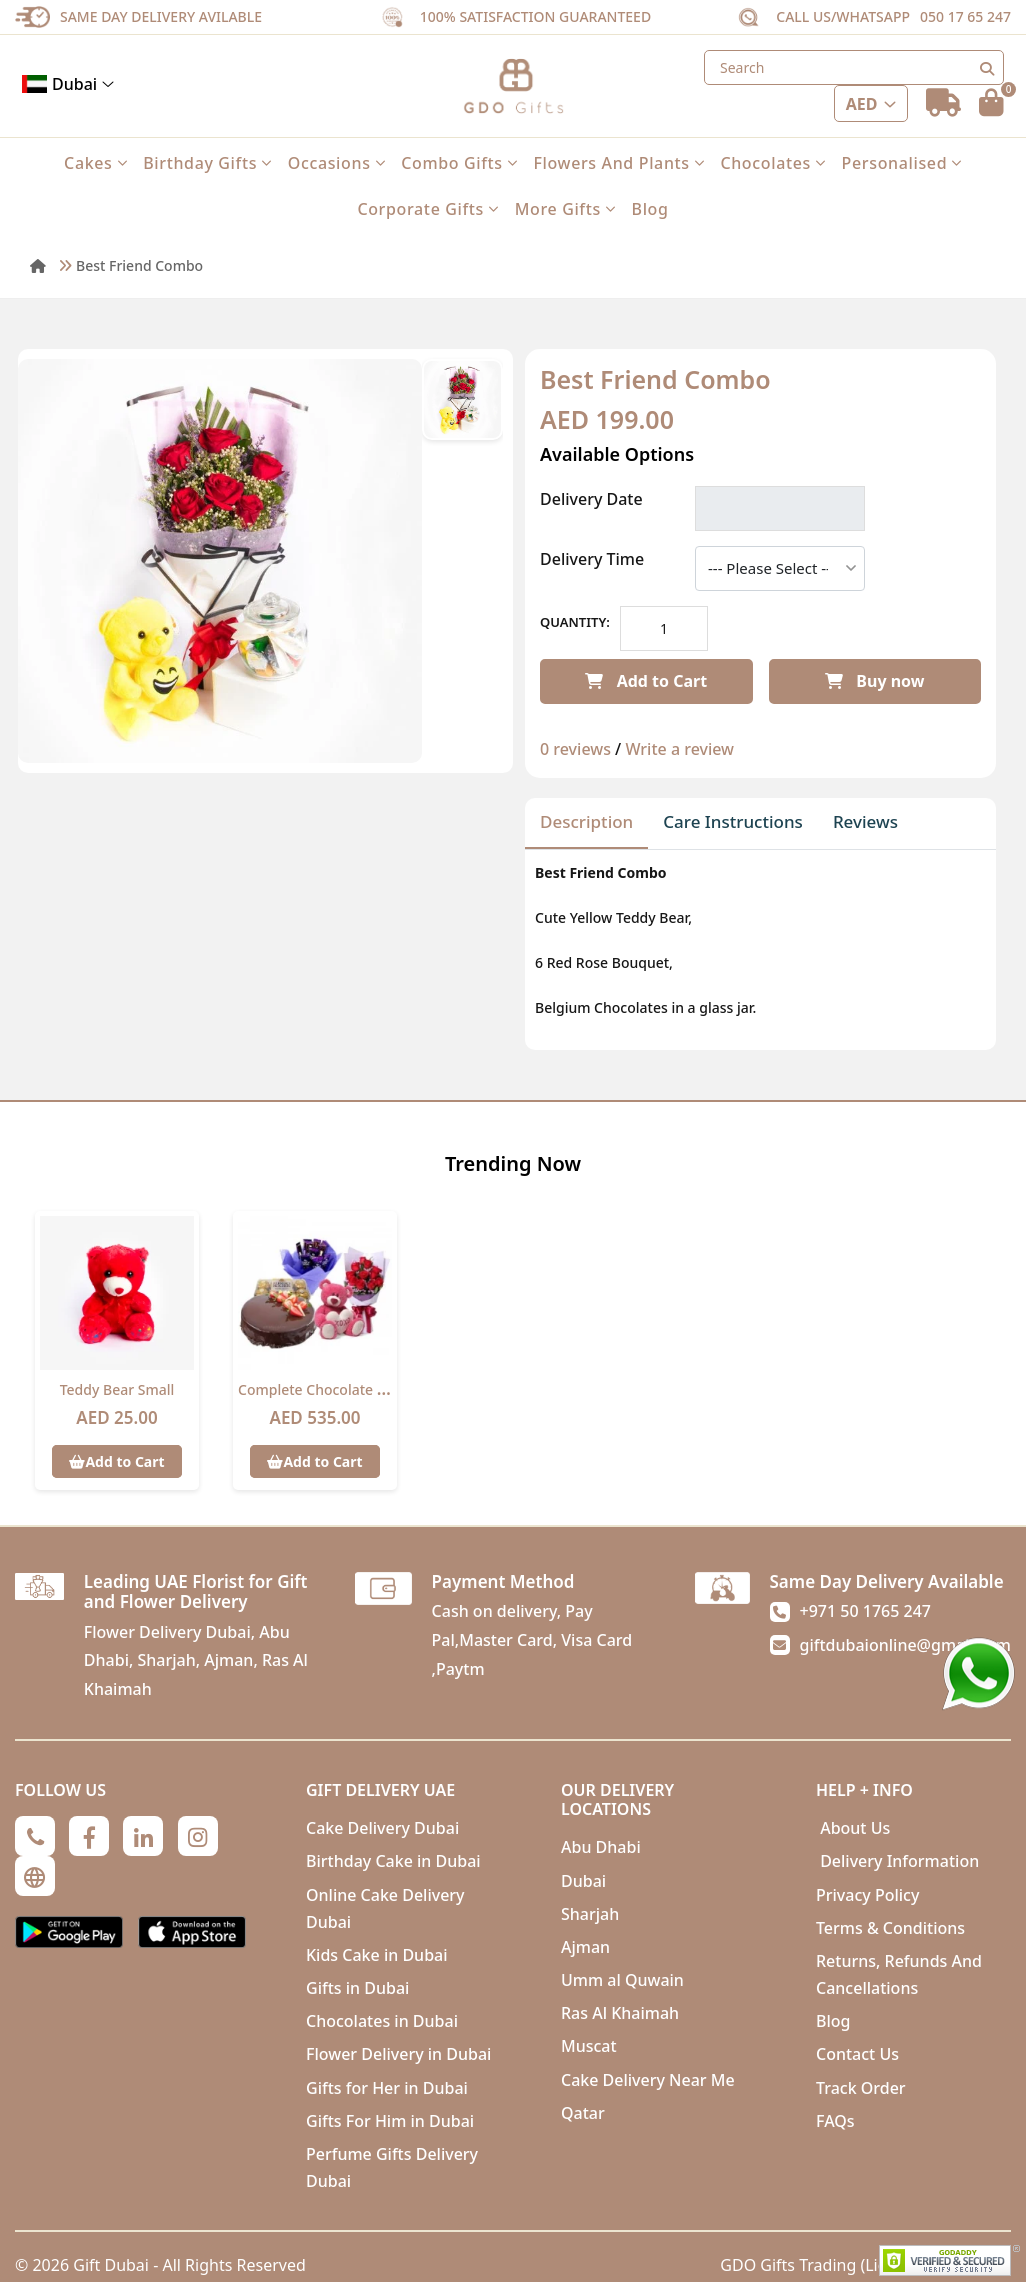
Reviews (865, 821)
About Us (853, 1828)
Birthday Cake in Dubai (393, 1861)
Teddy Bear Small (117, 1389)
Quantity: (575, 622)
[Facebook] (89, 1836)
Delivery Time (592, 559)
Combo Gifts (459, 163)
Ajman (585, 1947)
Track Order (861, 2088)
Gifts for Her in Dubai (387, 2088)
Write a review (679, 749)
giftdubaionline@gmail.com (905, 1645)
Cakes (95, 163)
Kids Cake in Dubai (377, 1955)
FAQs (835, 2121)
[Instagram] (198, 1836)
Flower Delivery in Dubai (398, 2054)
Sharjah (590, 1914)
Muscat (589, 2046)
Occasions (337, 163)
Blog (650, 209)
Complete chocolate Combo (331, 1389)
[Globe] (35, 1876)
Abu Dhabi (601, 1847)
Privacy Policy (867, 1895)
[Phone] (35, 1836)
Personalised (902, 163)
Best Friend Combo (139, 265)
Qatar (583, 2113)
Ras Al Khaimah (620, 2013)
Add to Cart (646, 681)
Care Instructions (733, 821)
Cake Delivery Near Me (648, 2080)
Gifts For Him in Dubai (390, 2121)
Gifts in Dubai (357, 1988)
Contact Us (857, 2054)
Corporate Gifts (427, 209)
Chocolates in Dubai (382, 2021)
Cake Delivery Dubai (382, 1828)
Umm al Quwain (622, 1980)
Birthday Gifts (207, 163)
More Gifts (565, 209)
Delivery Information (897, 1861)
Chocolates (772, 163)
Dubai (68, 84)
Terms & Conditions (890, 1928)
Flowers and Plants (618, 163)
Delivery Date (591, 499)
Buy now (874, 681)
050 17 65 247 (965, 16)
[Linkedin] (143, 1836)
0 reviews (575, 749)
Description (586, 821)
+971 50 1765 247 (865, 1611)
